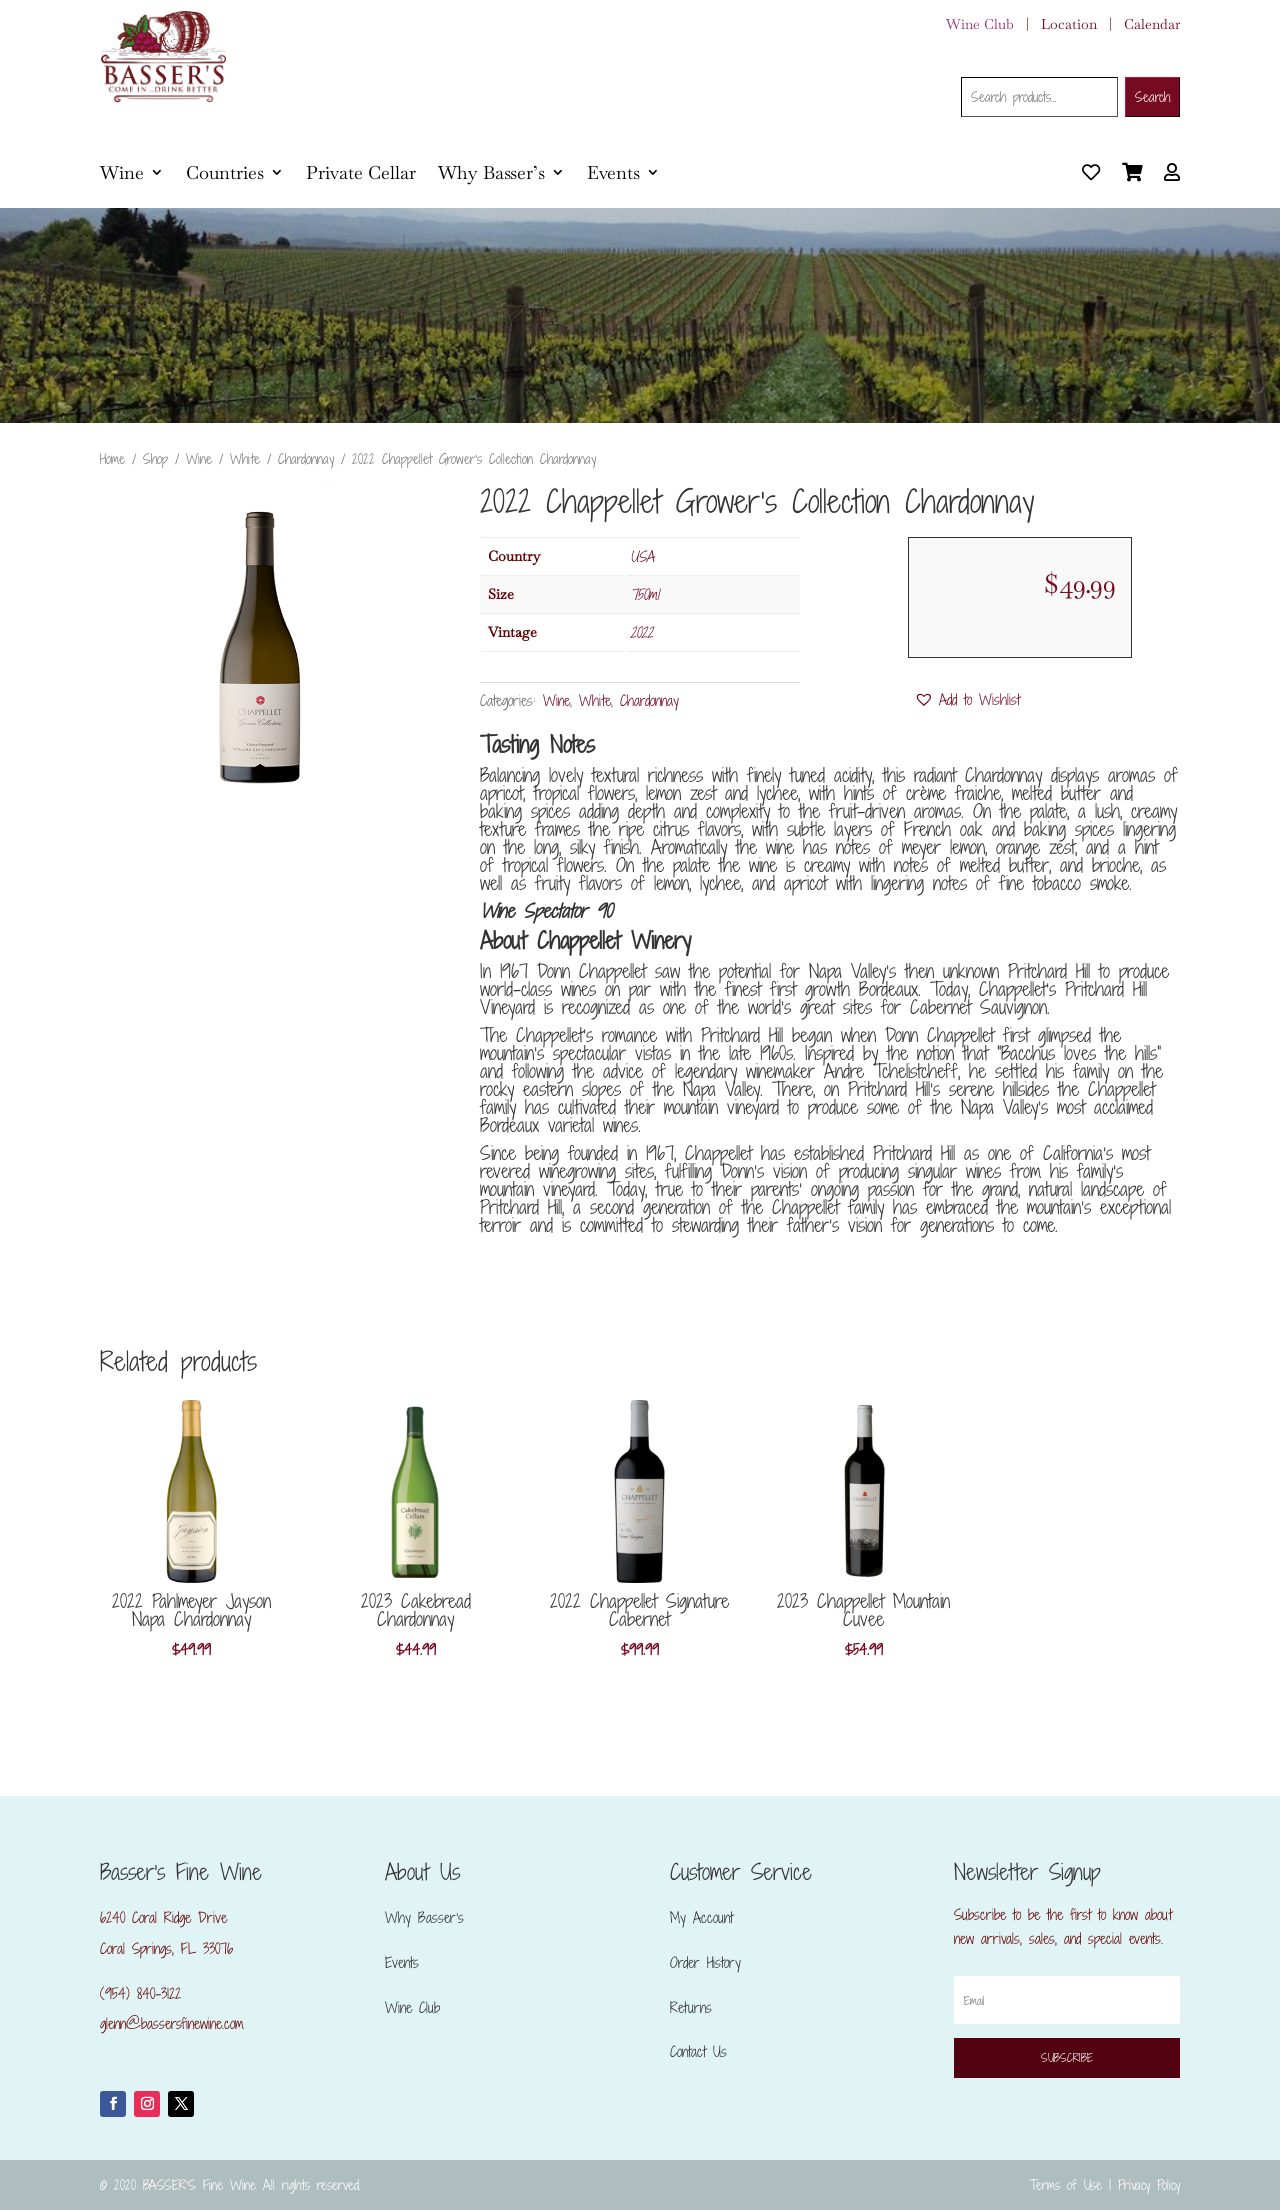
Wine (122, 172)
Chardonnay (306, 459)
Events (613, 172)
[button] (967, 700)
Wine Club (980, 24)
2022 (641, 632)
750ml (644, 594)
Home (112, 459)
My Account (701, 1917)
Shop (155, 459)
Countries (225, 172)
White (245, 459)
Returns (691, 2007)
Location (1069, 24)
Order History (705, 1962)
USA (642, 556)
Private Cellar (361, 172)
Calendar (1152, 24)
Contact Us (698, 2051)
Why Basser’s (491, 172)
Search (1152, 97)
